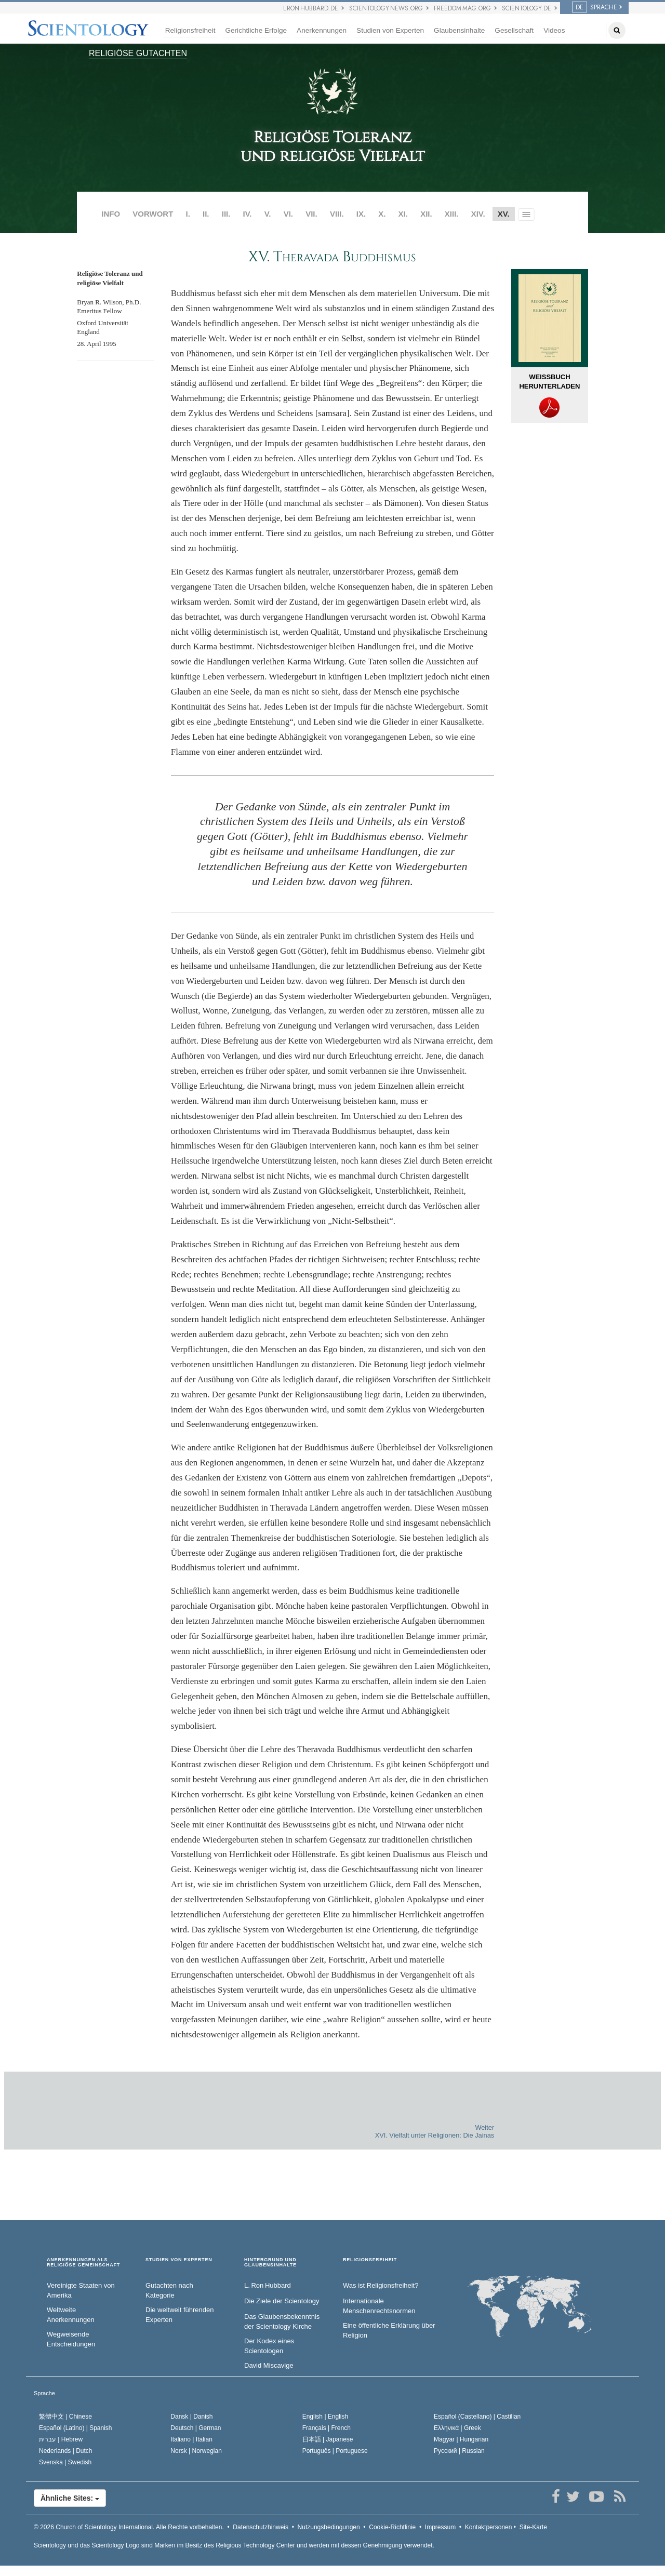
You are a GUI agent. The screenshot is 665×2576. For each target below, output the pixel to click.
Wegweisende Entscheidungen (71, 2339)
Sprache (44, 2393)
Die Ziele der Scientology (282, 2301)
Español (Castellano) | (477, 2416)
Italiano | (191, 2439)
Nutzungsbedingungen (329, 2527)
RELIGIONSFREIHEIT (370, 2260)
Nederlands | (65, 2450)
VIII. (337, 213)
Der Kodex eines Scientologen (269, 2346)
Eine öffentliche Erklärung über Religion (389, 2330)
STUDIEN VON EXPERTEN (178, 2260)
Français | (326, 2428)
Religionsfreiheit (190, 30)
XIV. (478, 213)
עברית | (61, 2439)
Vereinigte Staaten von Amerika (81, 2290)
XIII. (452, 213)
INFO (110, 213)
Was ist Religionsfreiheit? (380, 2285)
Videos (554, 30)
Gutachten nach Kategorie (169, 2290)
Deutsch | (195, 2428)
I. (188, 213)
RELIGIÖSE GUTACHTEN (138, 53)
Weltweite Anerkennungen (71, 2315)
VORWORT (152, 213)
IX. (361, 213)
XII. (426, 213)
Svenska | (65, 2462)
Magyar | (461, 2439)
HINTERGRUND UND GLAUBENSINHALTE (270, 2262)
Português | (335, 2450)
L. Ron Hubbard (267, 2285)
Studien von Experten (390, 30)
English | (325, 2416)
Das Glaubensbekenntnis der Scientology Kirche (282, 2321)
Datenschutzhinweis (260, 2527)
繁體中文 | (65, 2416)
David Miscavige (269, 2365)
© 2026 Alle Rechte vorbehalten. (129, 2527)
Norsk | (196, 2450)
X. (381, 213)
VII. (311, 213)
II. (206, 213)
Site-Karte (533, 2527)
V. (267, 213)
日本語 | (327, 2439)
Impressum (440, 2527)
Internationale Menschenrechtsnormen (379, 2306)
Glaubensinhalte (459, 30)
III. (226, 213)
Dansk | (191, 2416)
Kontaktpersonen (488, 2527)
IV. (247, 213)
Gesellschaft (514, 30)
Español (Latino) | (75, 2428)
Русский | (459, 2450)
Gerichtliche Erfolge (256, 30)
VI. (288, 213)
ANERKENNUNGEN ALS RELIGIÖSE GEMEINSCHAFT (83, 2262)
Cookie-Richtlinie (392, 2527)
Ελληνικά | (457, 2428)
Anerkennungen (322, 30)
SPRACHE (594, 7)
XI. (403, 213)
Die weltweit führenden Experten (179, 2315)
